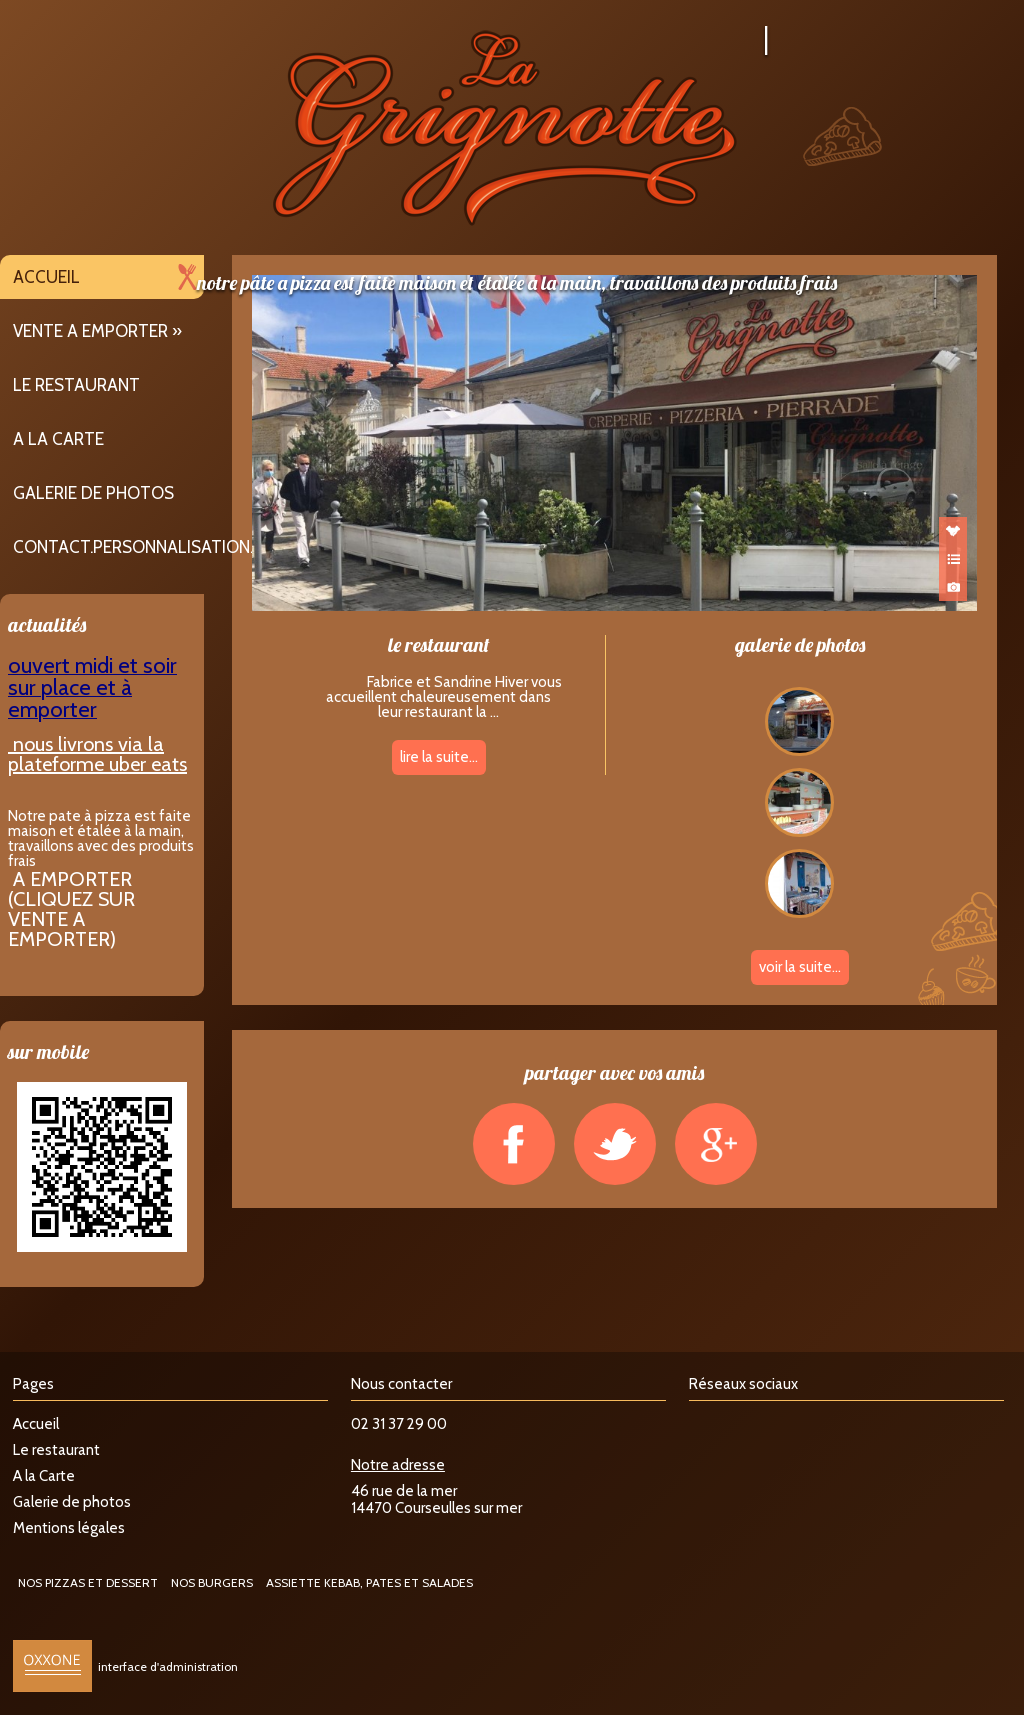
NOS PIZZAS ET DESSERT (88, 1582)
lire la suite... (439, 757)
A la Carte (58, 439)
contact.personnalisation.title (154, 547)
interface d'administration (168, 1666)
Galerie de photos (93, 493)
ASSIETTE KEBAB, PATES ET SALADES (369, 1582)
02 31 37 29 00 (399, 1424)
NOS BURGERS (212, 1582)
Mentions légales (69, 1528)
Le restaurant (76, 385)
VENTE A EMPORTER (90, 331)
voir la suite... (800, 967)
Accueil (46, 277)
